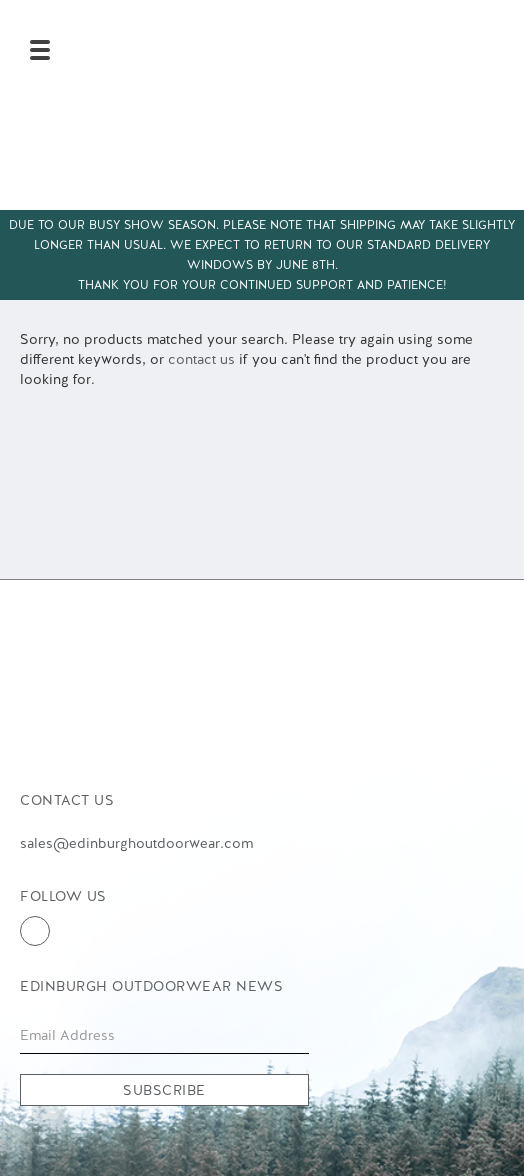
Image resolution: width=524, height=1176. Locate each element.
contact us (201, 359)
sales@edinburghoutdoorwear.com (136, 843)
